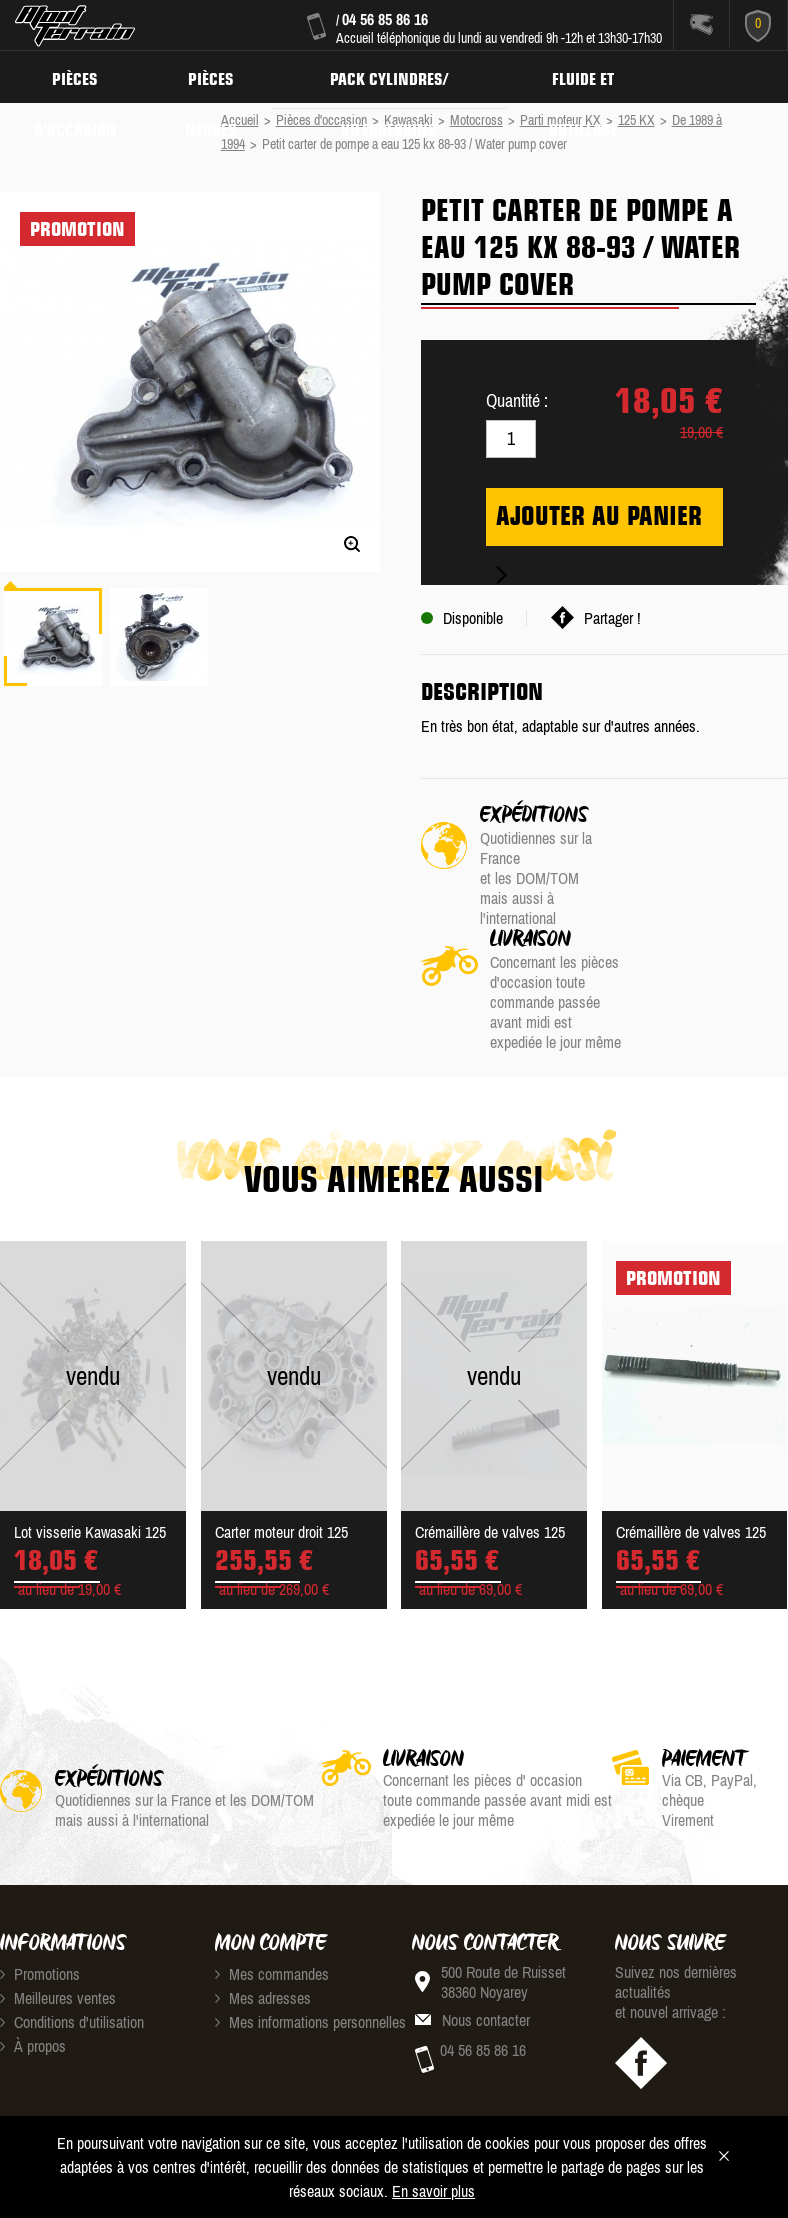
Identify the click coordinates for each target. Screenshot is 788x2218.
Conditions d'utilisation (72, 1920)
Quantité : (517, 400)
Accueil (240, 120)
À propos (33, 1944)
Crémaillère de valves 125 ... (490, 1432)
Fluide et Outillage (597, 76)
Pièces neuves (217, 76)
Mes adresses (263, 1896)
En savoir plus (433, 2191)
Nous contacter (486, 1918)
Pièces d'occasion (77, 76)
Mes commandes (272, 1872)
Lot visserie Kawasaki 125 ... (90, 1432)
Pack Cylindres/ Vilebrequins (399, 76)
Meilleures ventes (58, 1896)
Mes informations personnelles (310, 1920)
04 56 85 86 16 (385, 19)
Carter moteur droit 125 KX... (281, 1432)
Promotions (40, 1872)
